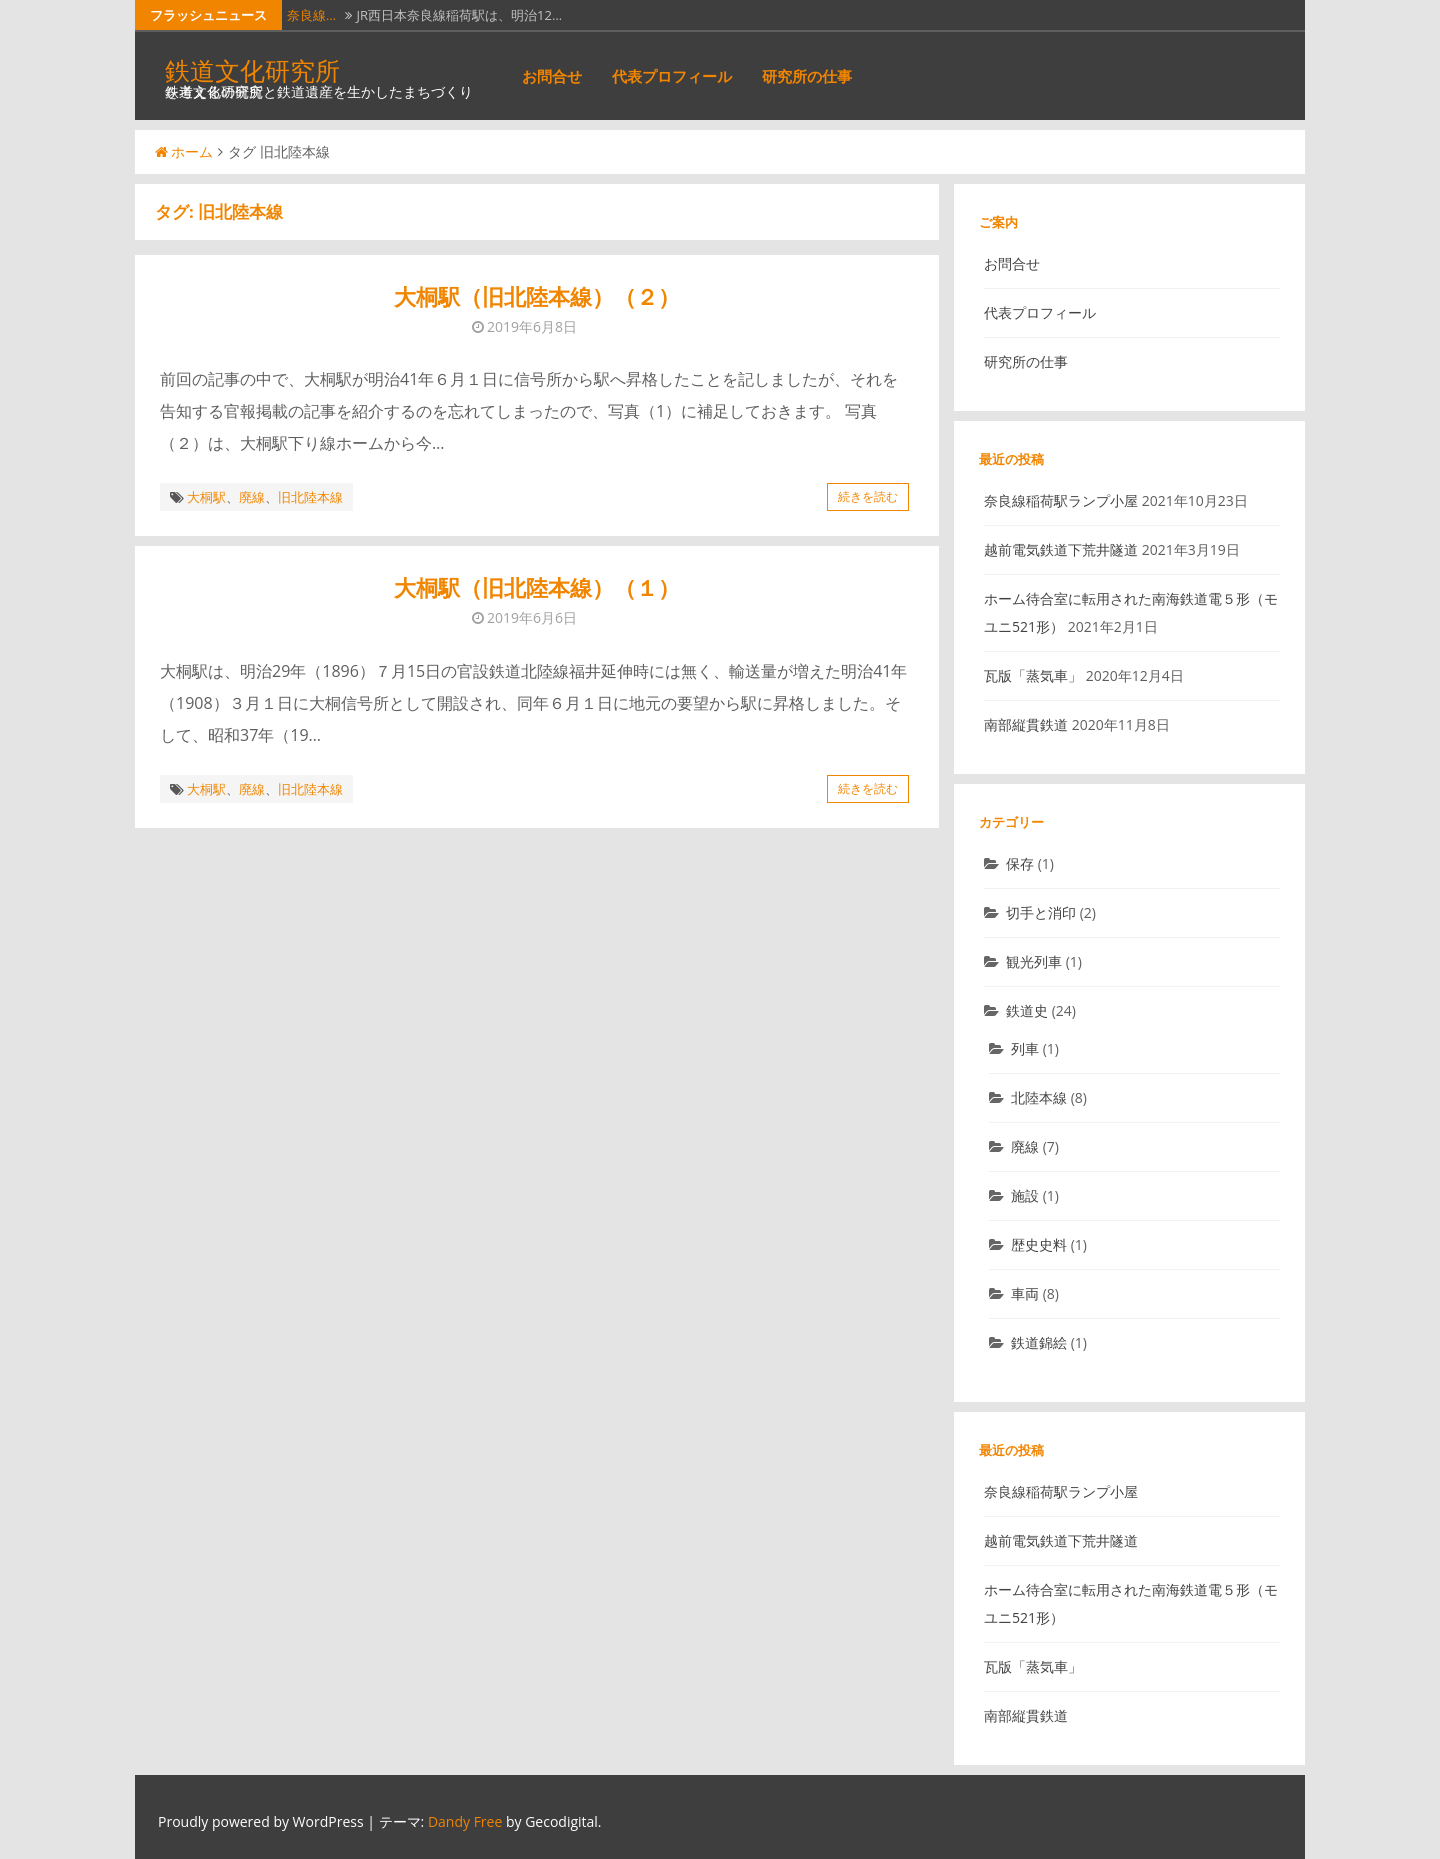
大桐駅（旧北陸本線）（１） (537, 587)
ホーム (184, 151)
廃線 (252, 497)
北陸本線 (1039, 1097)
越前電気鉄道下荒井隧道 (1061, 549)
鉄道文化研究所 (252, 70)
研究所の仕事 (807, 76)
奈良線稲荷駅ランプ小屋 (1061, 500)
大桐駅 (206, 497)
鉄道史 (1027, 1010)
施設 (1025, 1195)
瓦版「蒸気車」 (1033, 675)
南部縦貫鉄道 (1026, 724)
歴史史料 (1039, 1244)
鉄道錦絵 (1039, 1342)
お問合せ (552, 76)
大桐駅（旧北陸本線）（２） (537, 296)
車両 (1025, 1293)
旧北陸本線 (310, 497)
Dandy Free (465, 1821)
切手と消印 (1041, 912)
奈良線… (311, 15)
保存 (1020, 863)
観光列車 (1034, 961)
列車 (1025, 1048)
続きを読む (868, 496)
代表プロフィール (672, 76)
